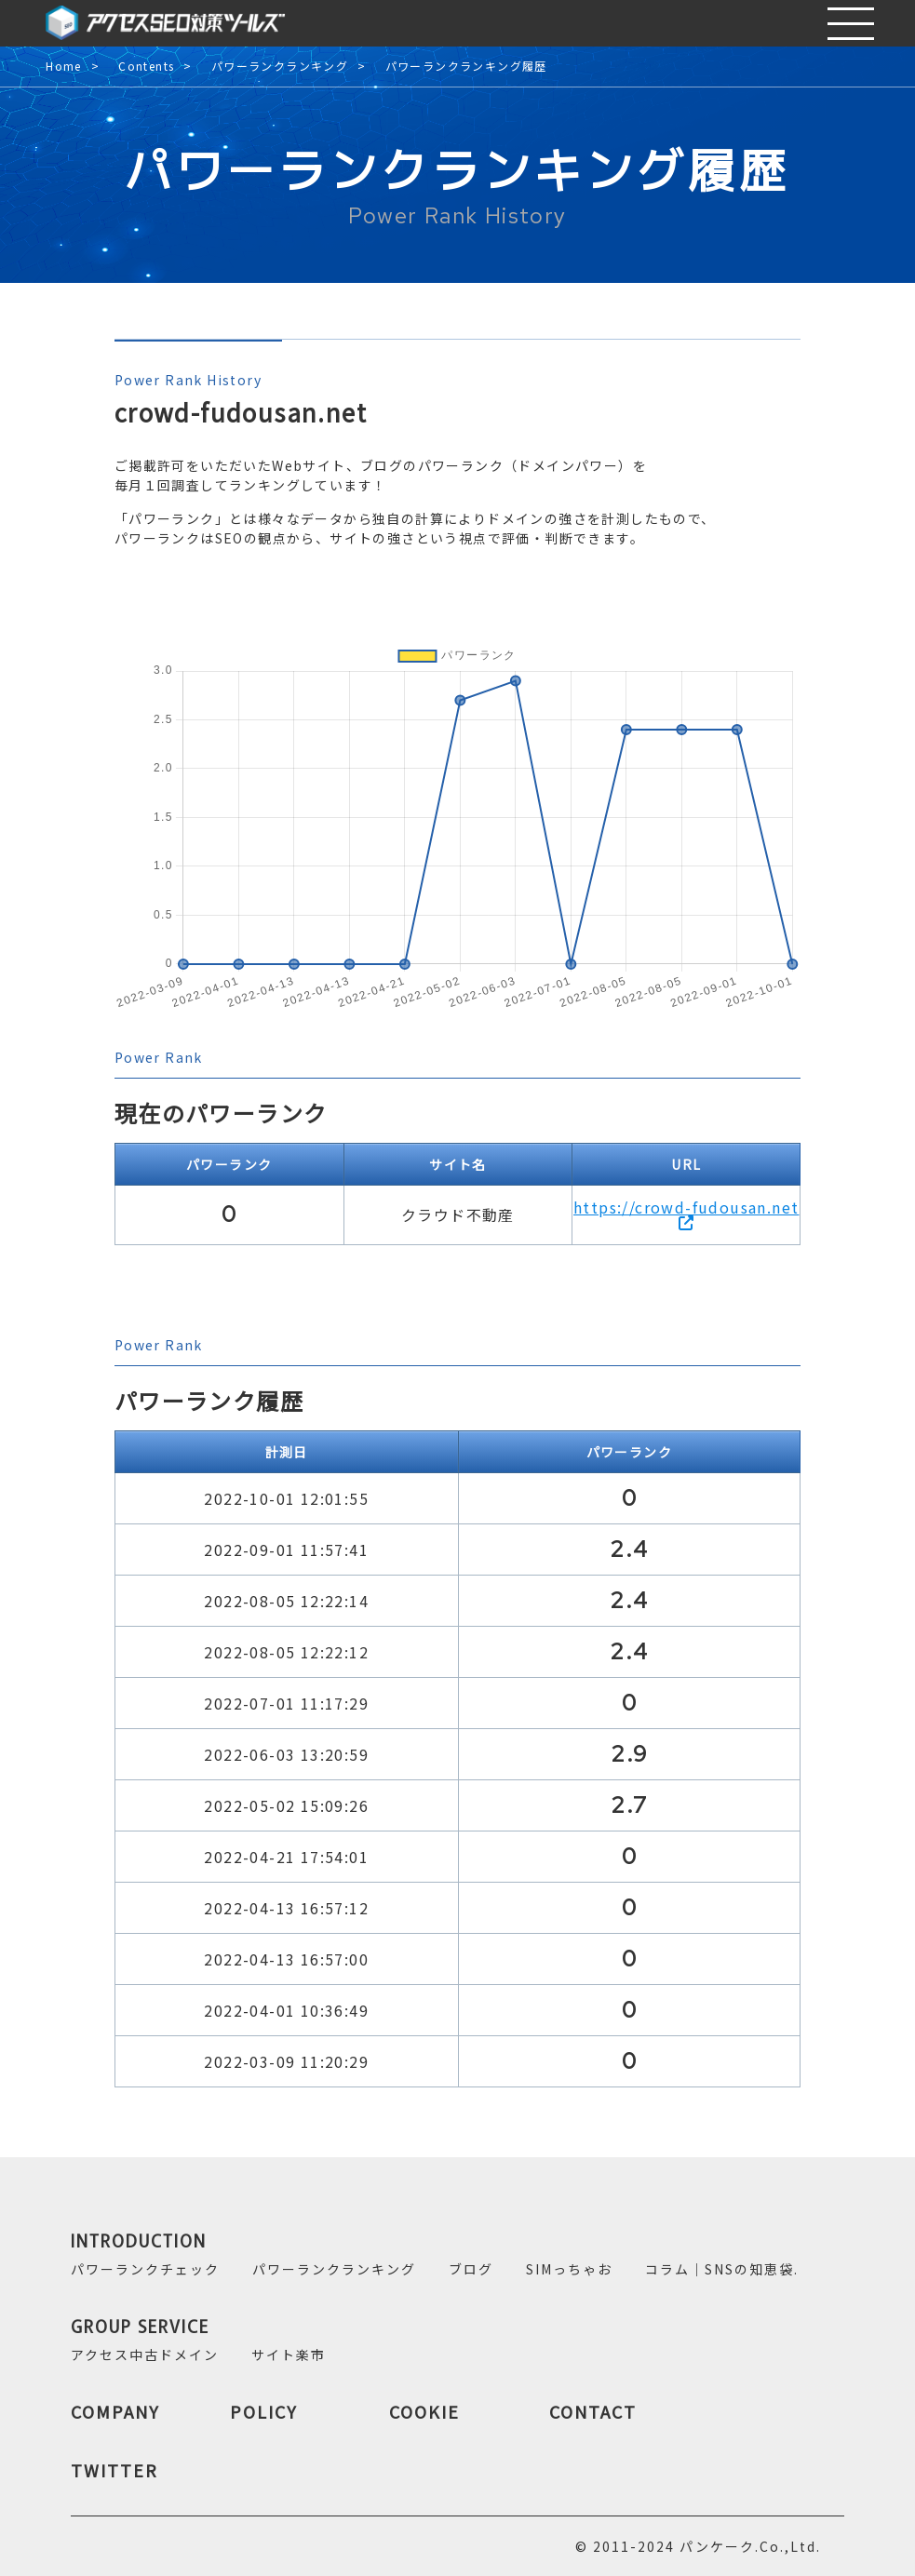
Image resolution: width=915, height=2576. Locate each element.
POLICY (264, 2411)
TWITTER (114, 2470)
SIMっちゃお (569, 2269)
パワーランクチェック (145, 2269)
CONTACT (593, 2411)
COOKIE (424, 2411)
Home (64, 66)
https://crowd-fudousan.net (686, 1213)
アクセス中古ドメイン (145, 2354)
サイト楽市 (288, 2354)
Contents (146, 66)
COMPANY (115, 2411)
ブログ (471, 2269)
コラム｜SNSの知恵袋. (722, 2269)
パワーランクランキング (279, 66)
